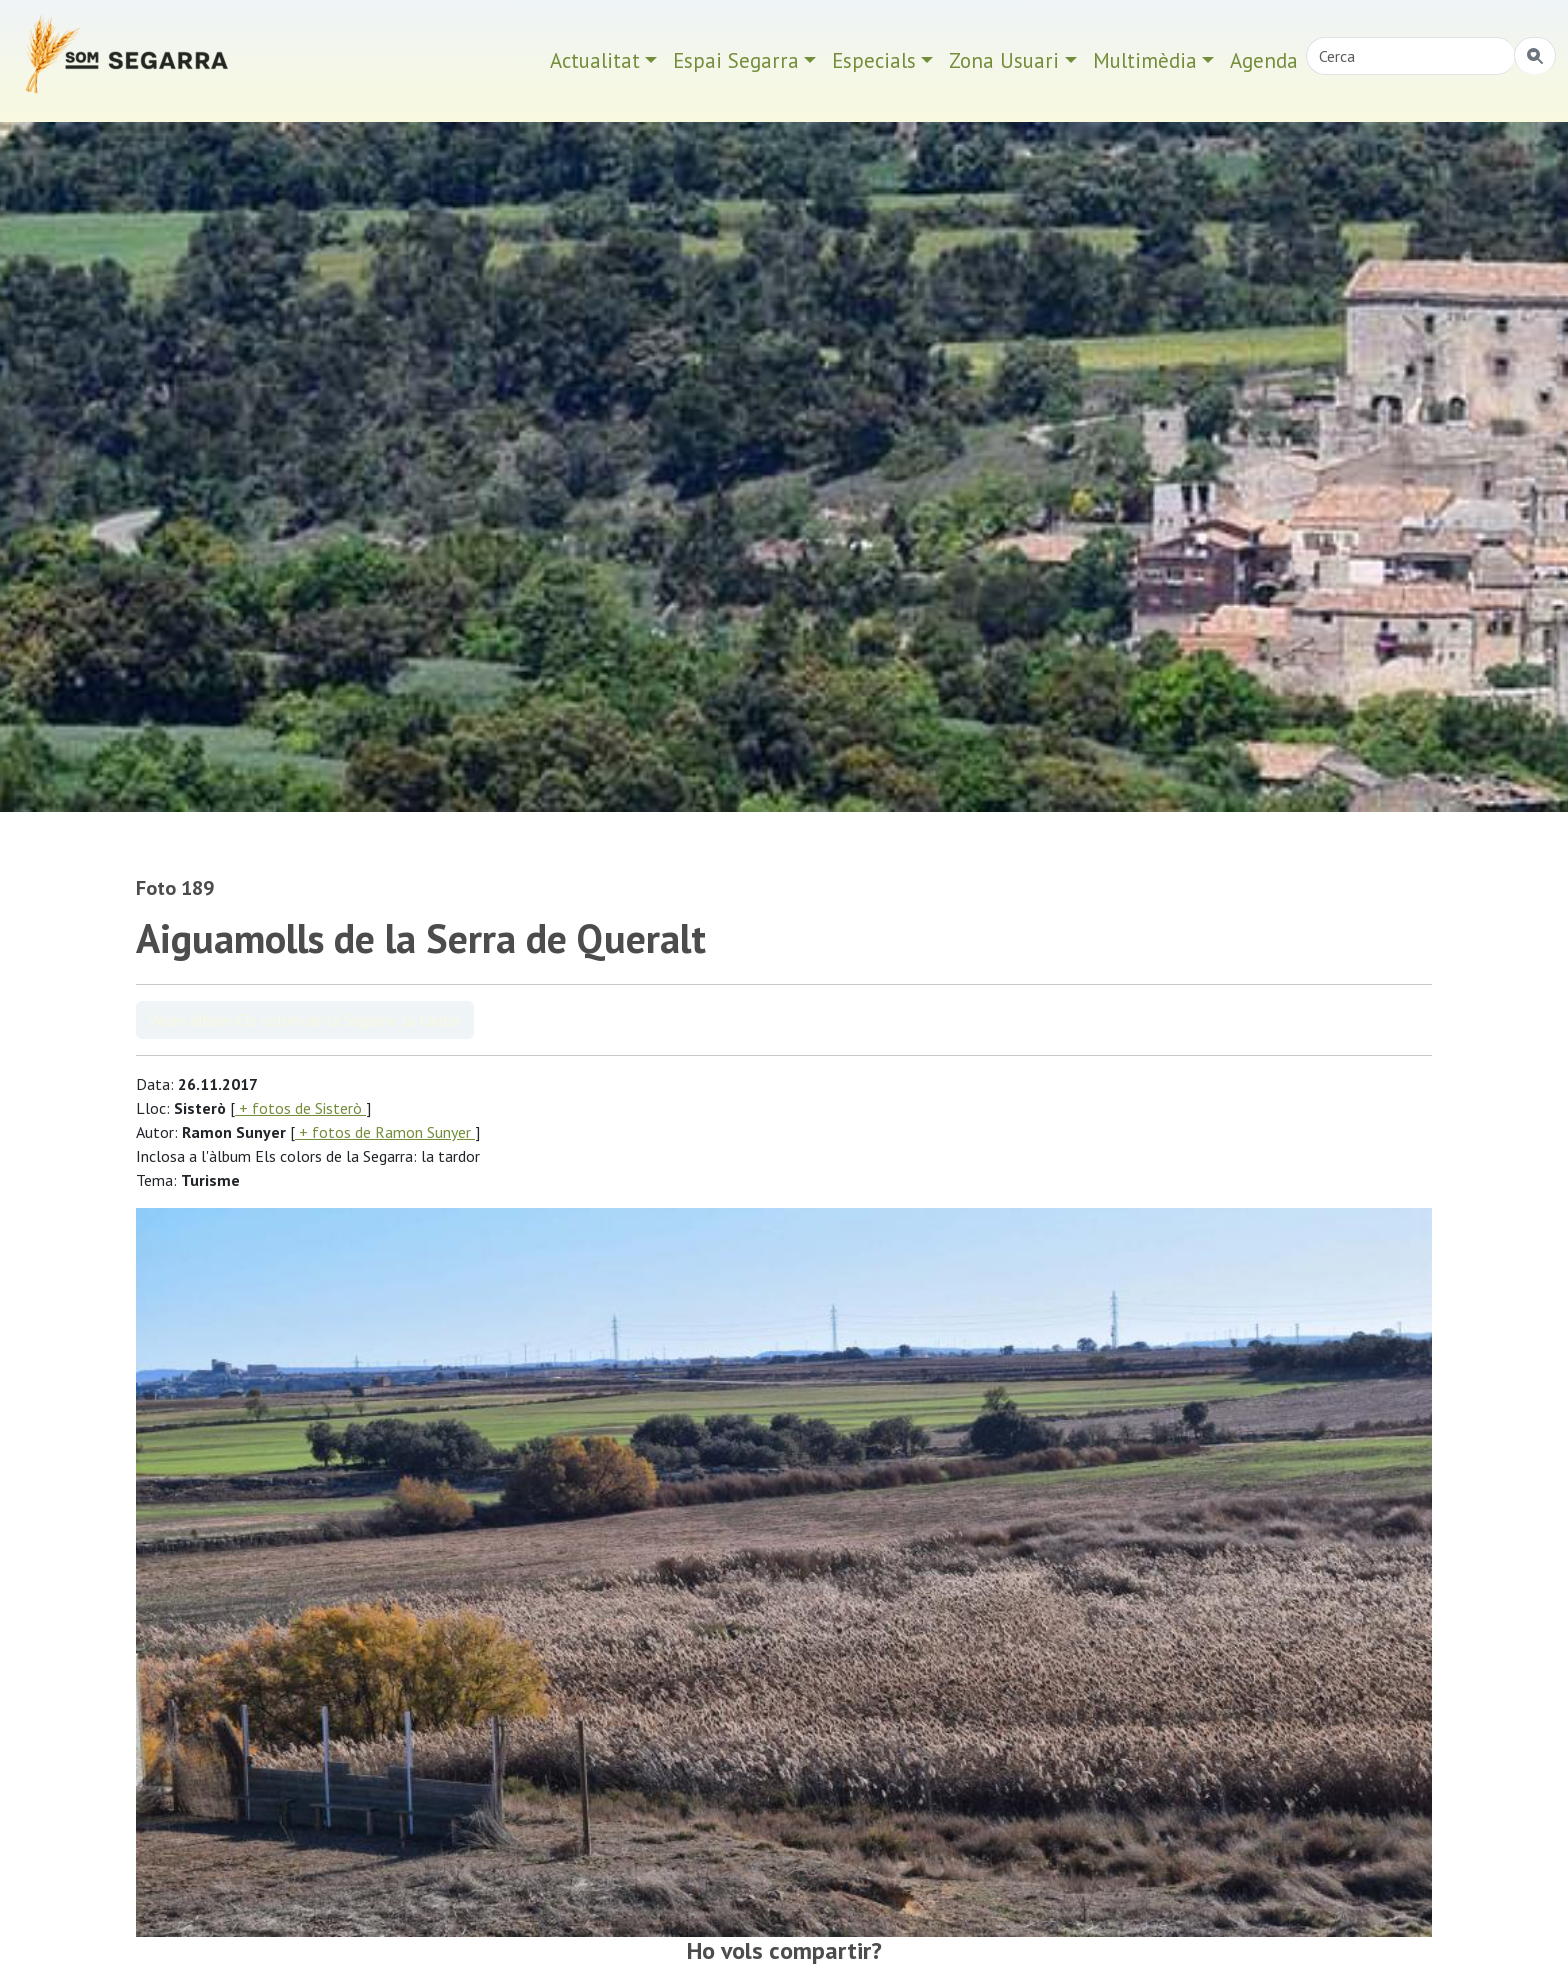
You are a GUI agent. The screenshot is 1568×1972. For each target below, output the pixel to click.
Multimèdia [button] (1145, 60)
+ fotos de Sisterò (300, 1108)
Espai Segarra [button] (736, 60)
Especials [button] (874, 60)
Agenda (1264, 60)
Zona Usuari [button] (1004, 60)
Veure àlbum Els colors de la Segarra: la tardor (305, 1020)
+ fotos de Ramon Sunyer (385, 1132)
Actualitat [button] (595, 60)
